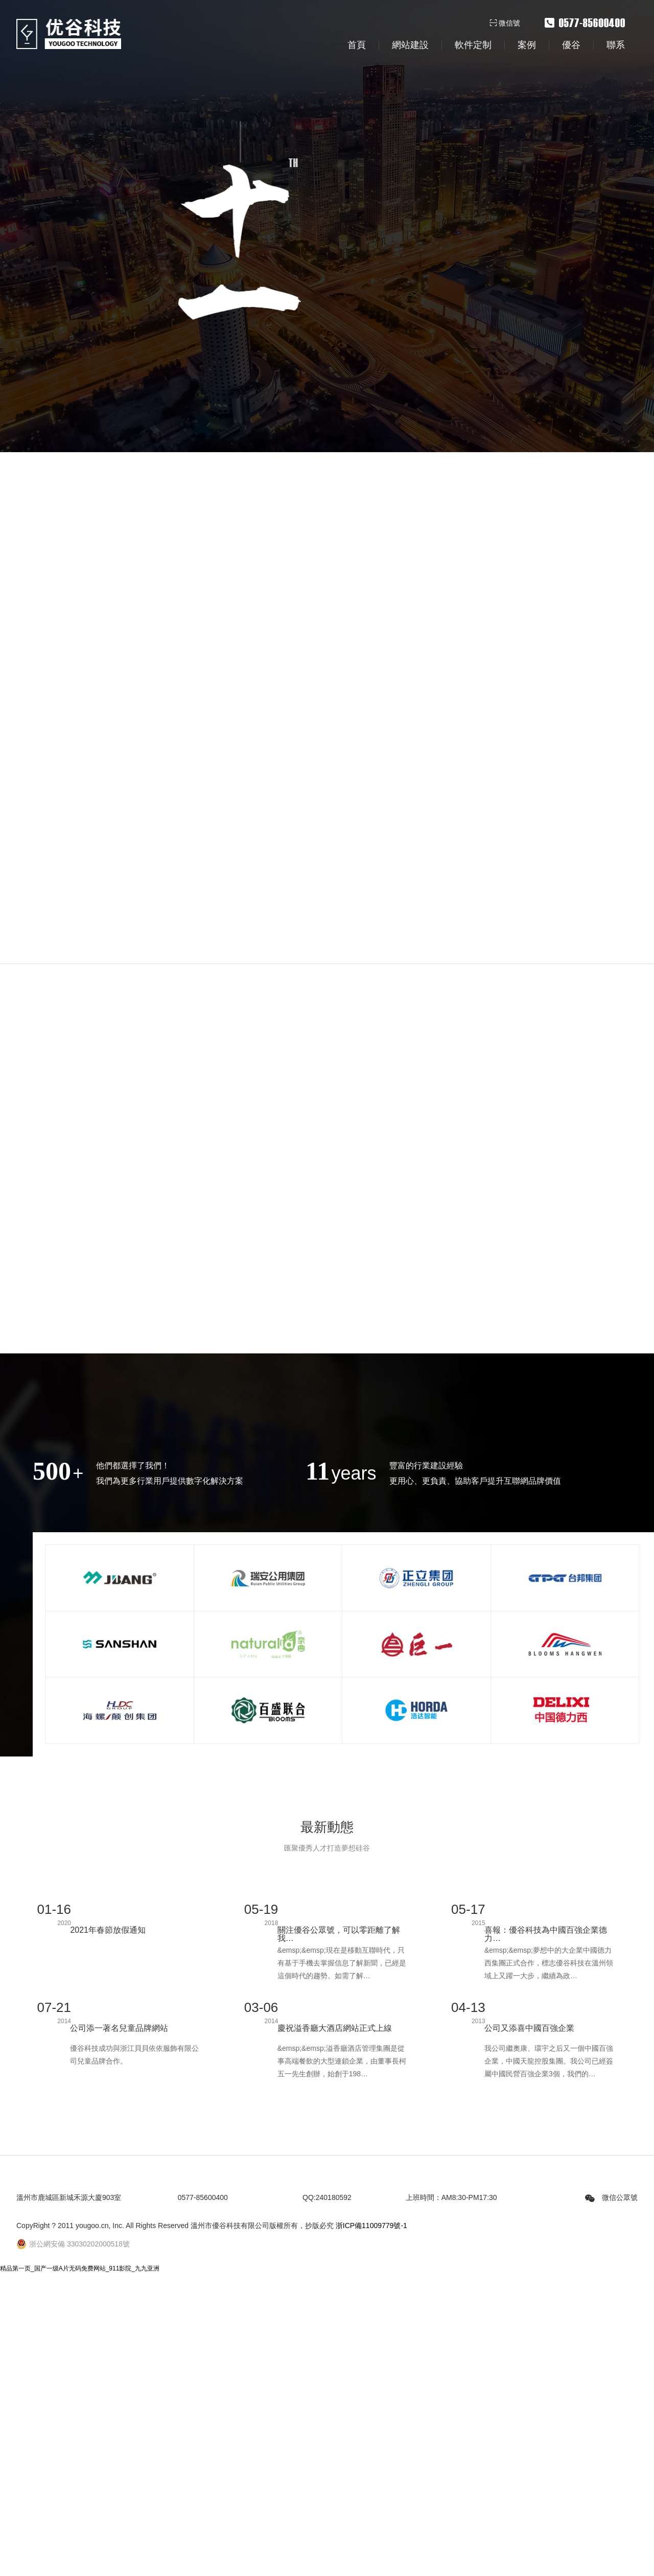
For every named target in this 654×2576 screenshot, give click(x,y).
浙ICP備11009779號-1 (371, 2480)
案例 (527, 45)
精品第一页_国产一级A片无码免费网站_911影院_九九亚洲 (79, 2522)
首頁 (356, 45)
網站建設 (410, 45)
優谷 (571, 45)
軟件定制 (473, 45)
